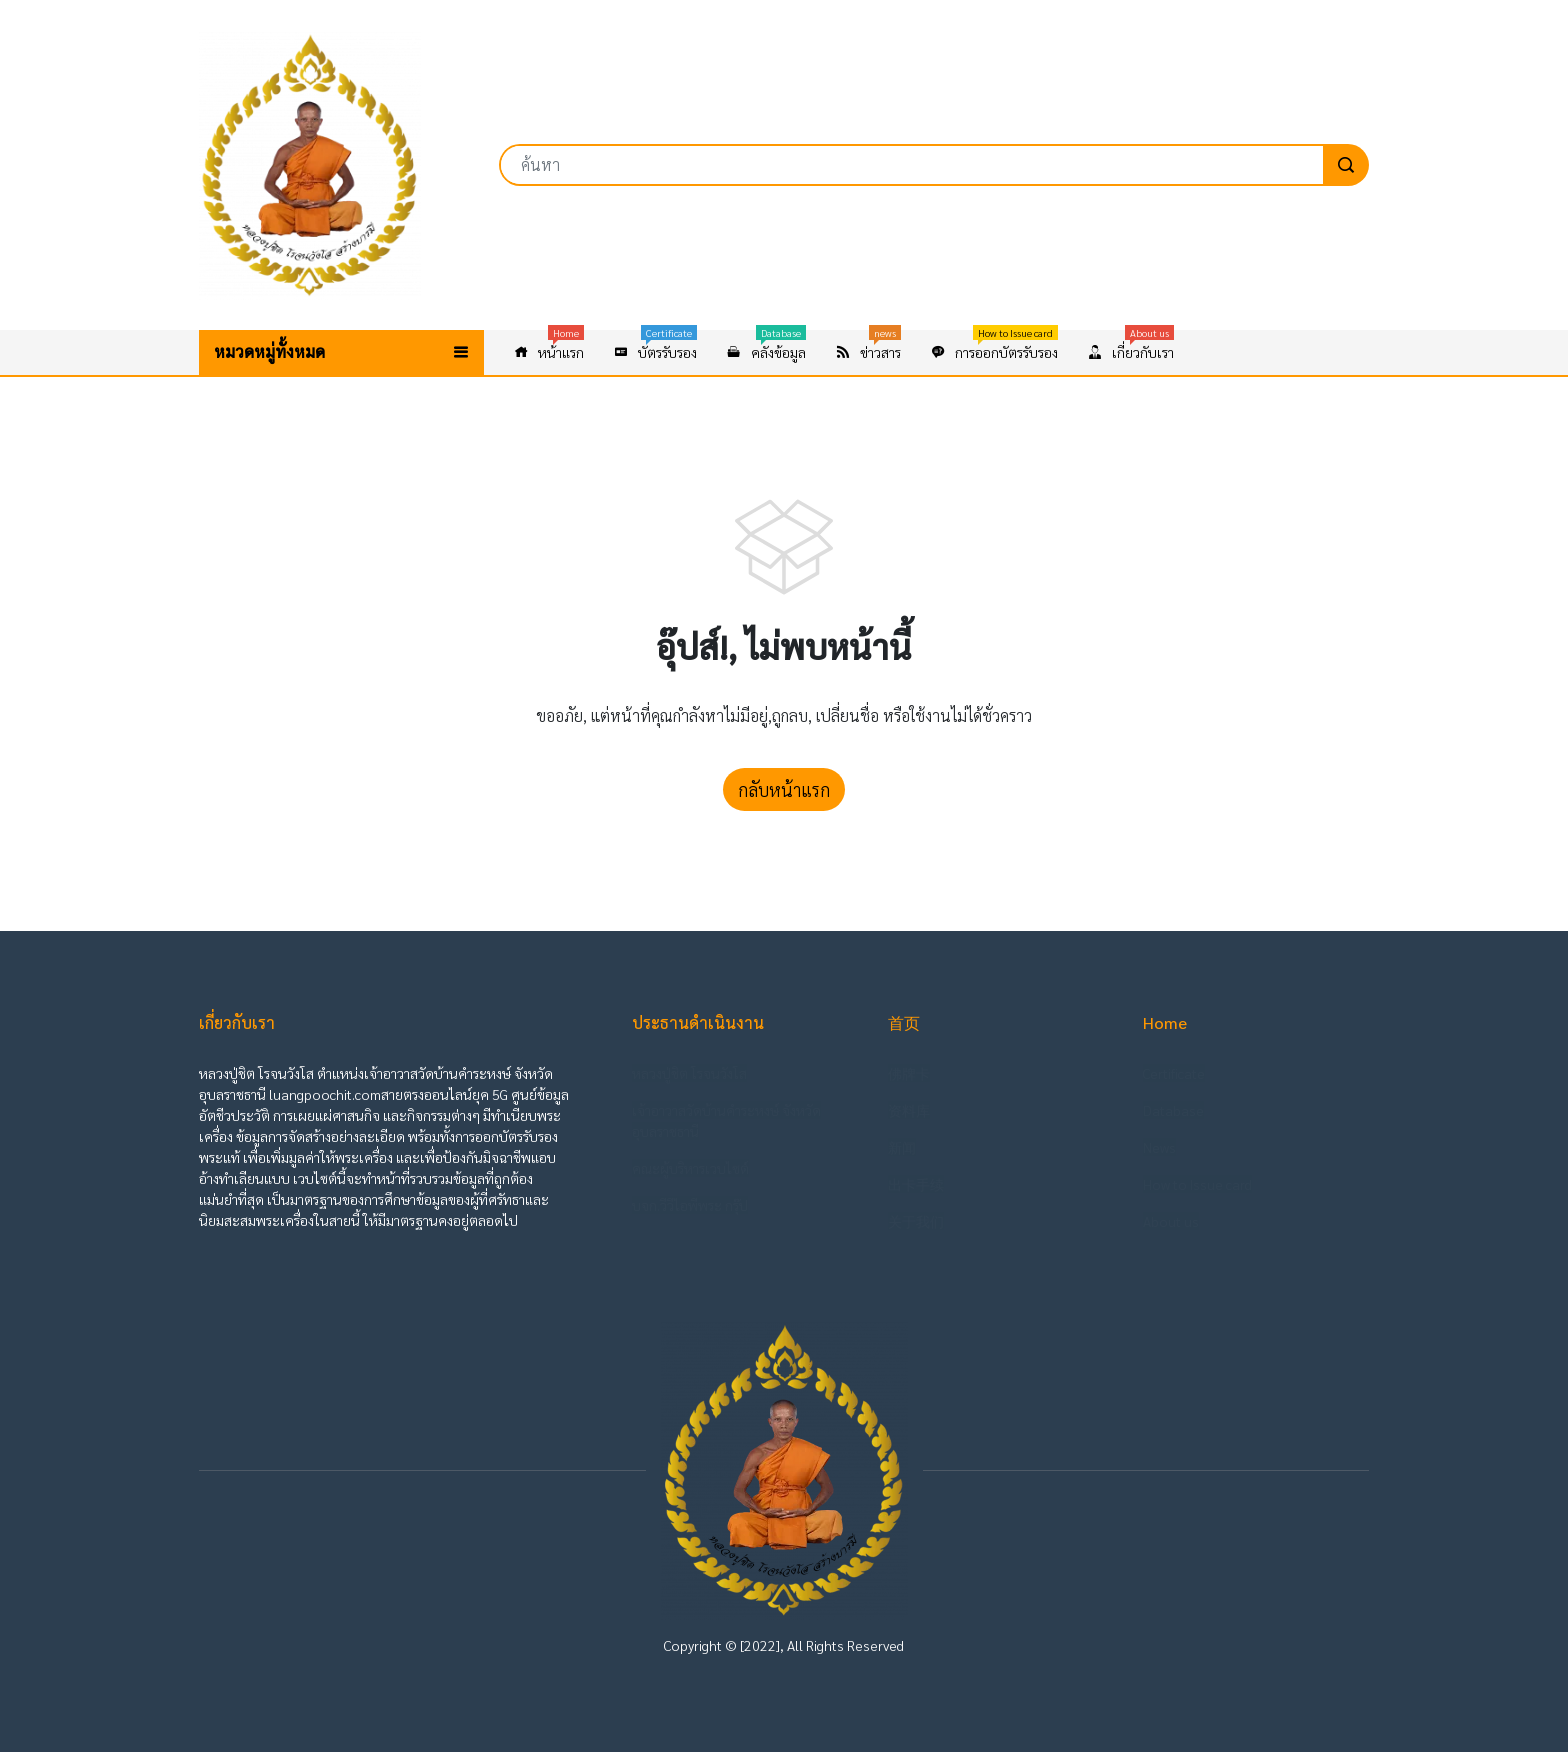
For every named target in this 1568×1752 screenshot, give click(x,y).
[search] (1346, 165)
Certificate (1174, 1073)
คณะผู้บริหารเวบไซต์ (690, 1168)
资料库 (909, 1110)
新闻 (902, 1147)
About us (1171, 1221)
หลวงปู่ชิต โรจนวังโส (689, 1073)
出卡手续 (916, 1184)
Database (1173, 1110)
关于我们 (916, 1221)
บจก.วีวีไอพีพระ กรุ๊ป (690, 1205)
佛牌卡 (909, 1073)
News (1159, 1147)
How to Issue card (1197, 1184)
